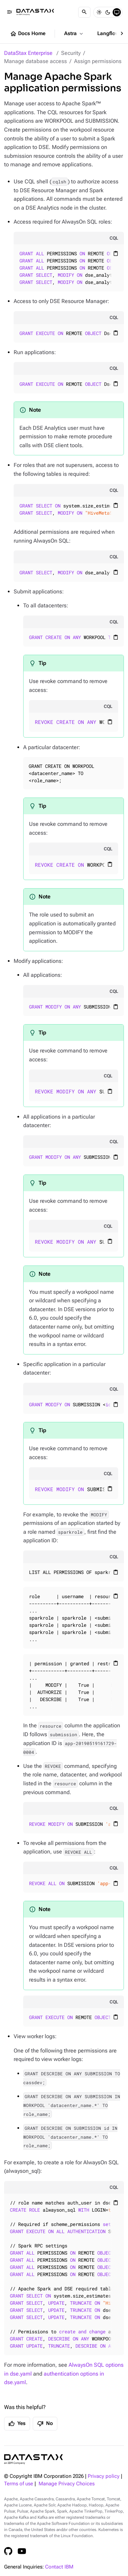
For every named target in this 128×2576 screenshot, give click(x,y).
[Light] (99, 12)
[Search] (84, 12)
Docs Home (27, 33)
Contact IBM (59, 2567)
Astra (74, 34)
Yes (17, 2424)
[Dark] (108, 12)
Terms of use (18, 2484)
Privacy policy (103, 2476)
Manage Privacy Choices (67, 2484)
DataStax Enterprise (28, 53)
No (45, 2424)
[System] (117, 12)
